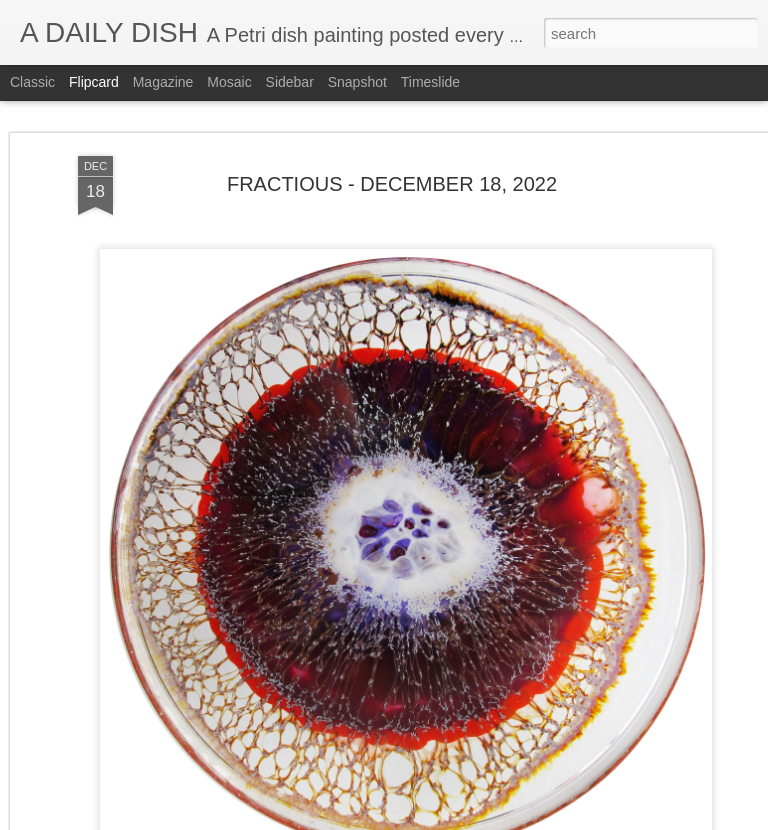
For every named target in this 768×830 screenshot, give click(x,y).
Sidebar (290, 82)
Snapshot (357, 82)
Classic (32, 82)
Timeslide (430, 82)
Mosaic (229, 82)
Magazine (163, 82)
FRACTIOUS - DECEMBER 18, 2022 (392, 184)
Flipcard (94, 82)
